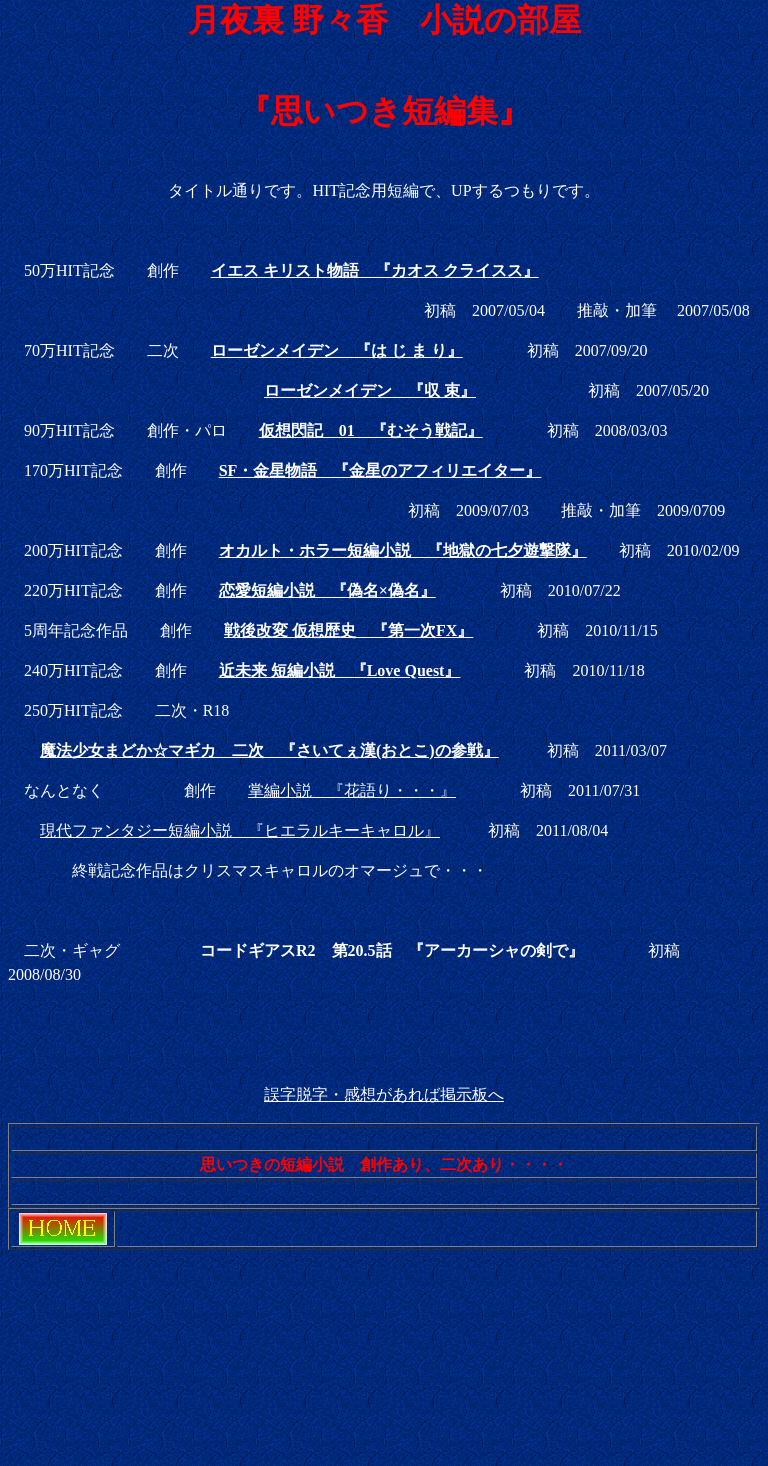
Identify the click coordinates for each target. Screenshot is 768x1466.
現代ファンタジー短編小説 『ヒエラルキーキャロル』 (240, 830)
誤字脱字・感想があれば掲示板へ (384, 1094)
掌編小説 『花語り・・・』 (352, 790)
